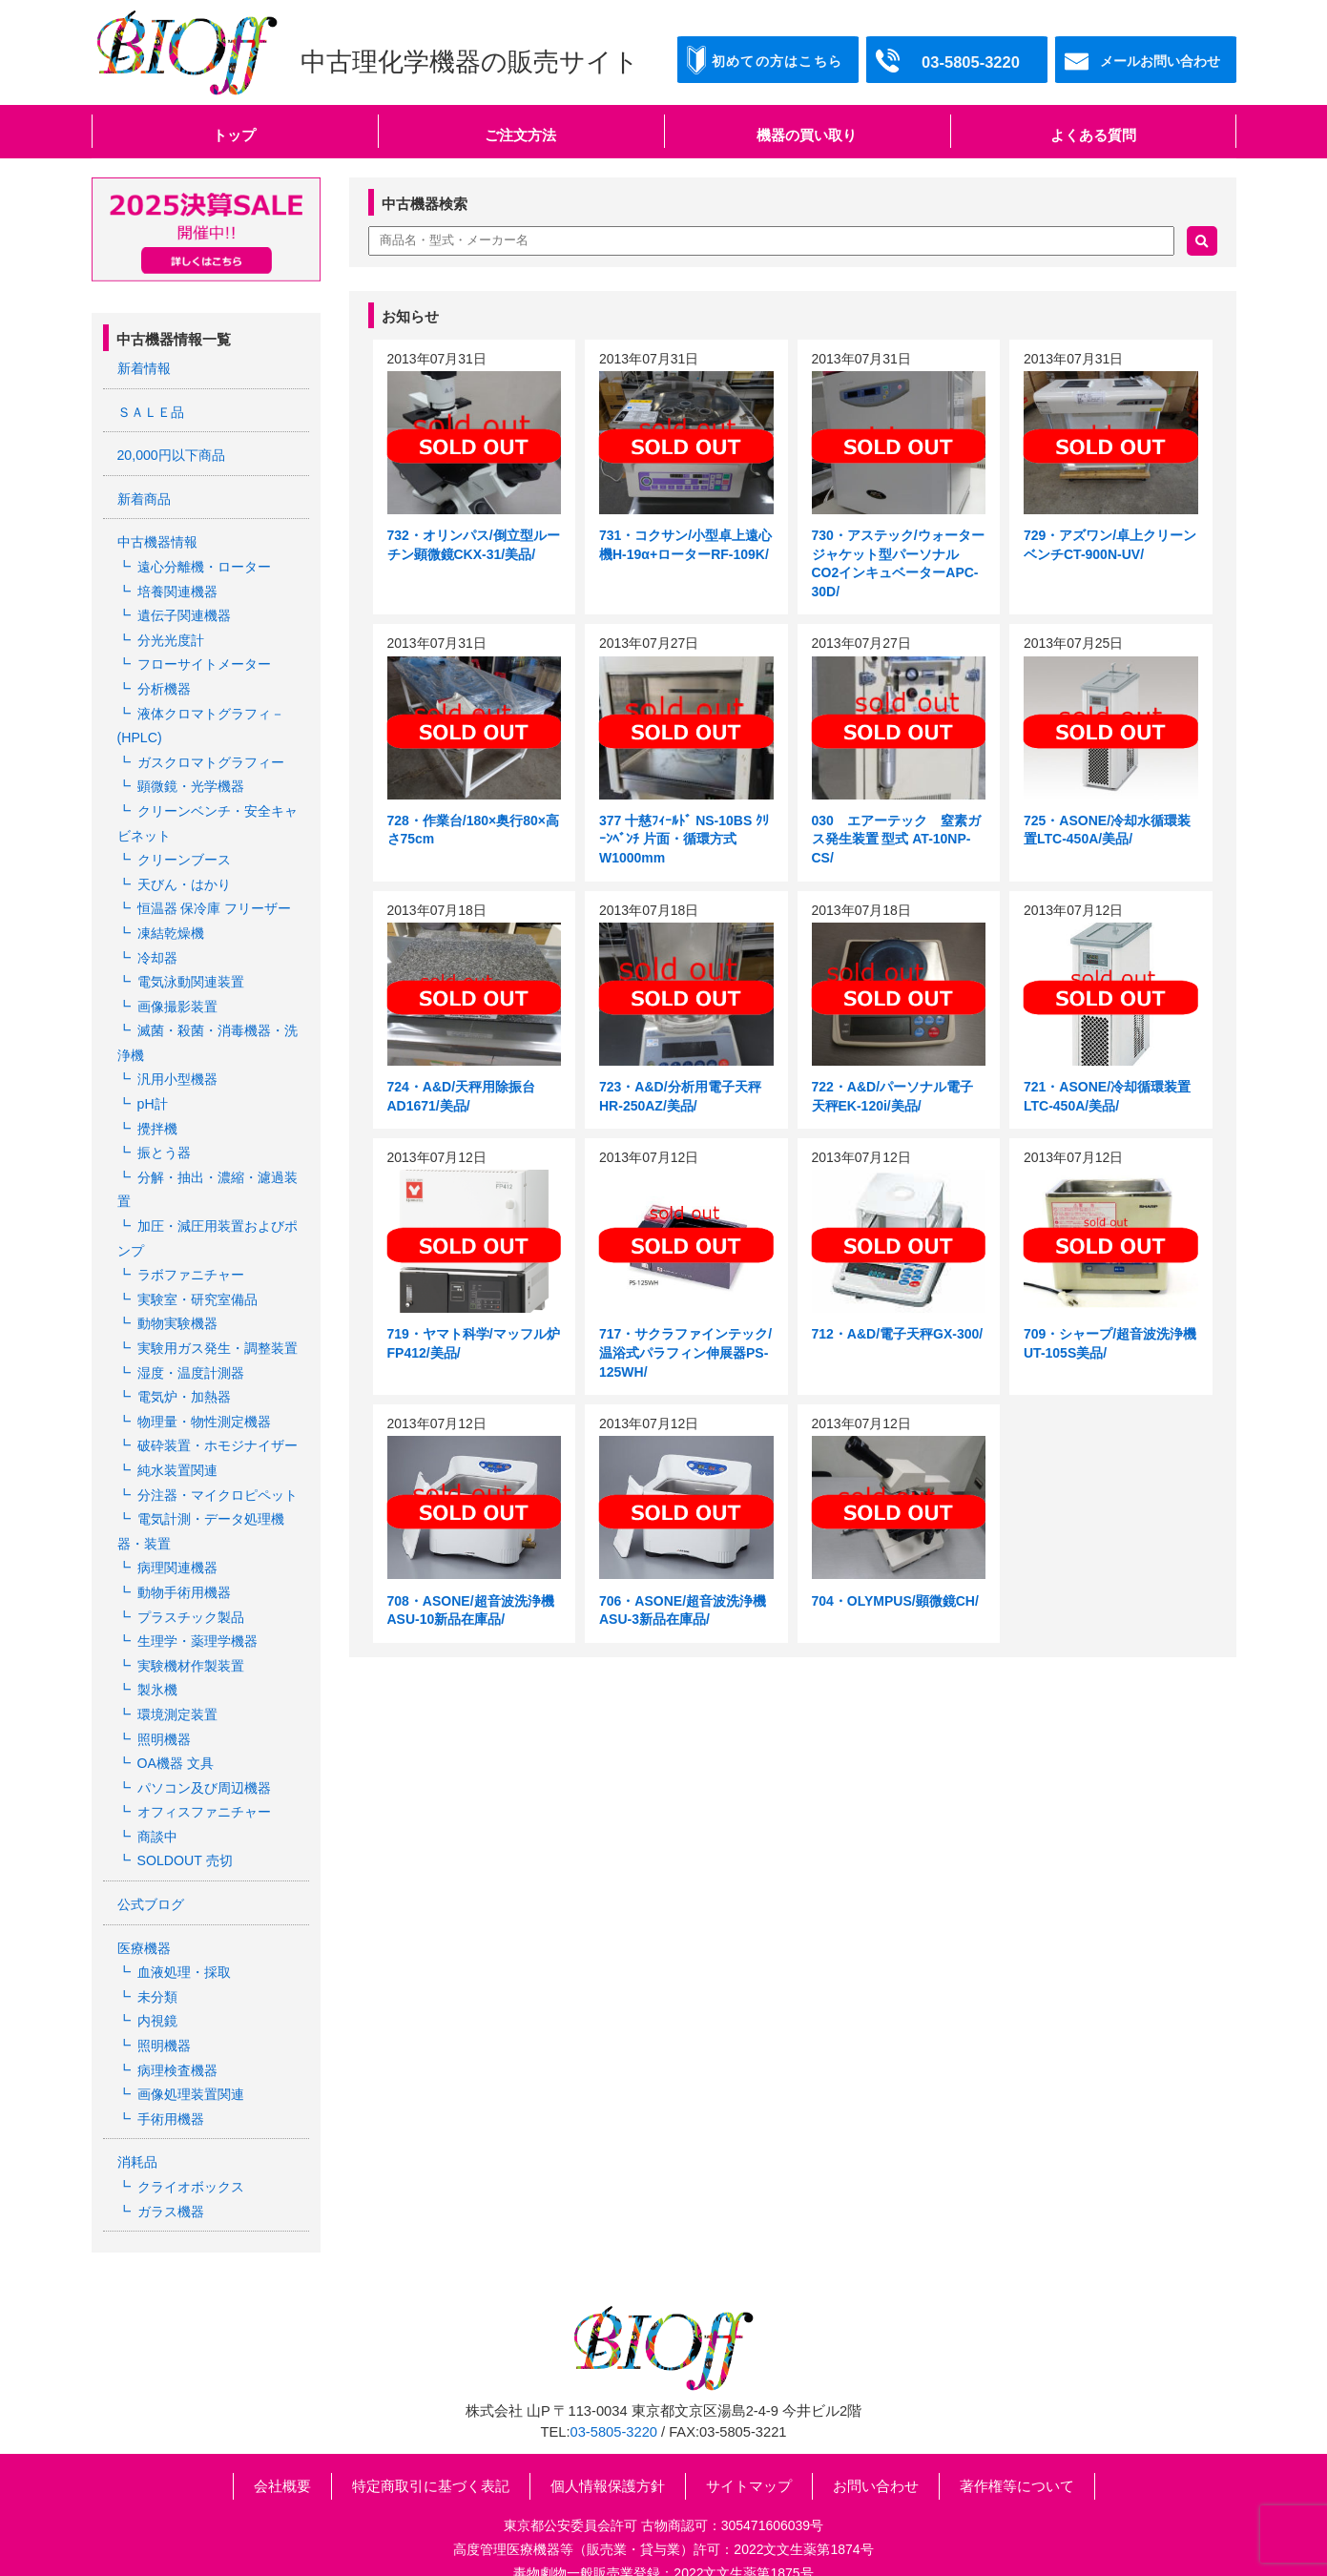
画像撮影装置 (177, 997)
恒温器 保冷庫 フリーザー (214, 901)
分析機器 (164, 685)
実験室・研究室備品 (197, 1286)
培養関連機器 (177, 588)
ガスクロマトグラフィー (210, 756)
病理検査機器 (177, 2044)
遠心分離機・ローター (204, 564)
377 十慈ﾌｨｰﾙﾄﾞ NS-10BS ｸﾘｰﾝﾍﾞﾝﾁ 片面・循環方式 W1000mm (684, 839)
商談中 (157, 1814)
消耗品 (137, 2136)
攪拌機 (157, 1117)
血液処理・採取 (184, 1948)
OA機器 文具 (175, 1742)
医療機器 (144, 1924)
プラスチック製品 (190, 1598)
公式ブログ (150, 1881)
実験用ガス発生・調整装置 (217, 1333)
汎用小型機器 (177, 1069)
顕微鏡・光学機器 (190, 781)
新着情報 (144, 368)
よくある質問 (1093, 135)
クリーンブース (184, 853)
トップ (234, 135)
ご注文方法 (520, 135)
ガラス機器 (170, 2184)
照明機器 (164, 1718)
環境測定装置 (177, 1694)
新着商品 (144, 498)
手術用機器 (170, 2093)
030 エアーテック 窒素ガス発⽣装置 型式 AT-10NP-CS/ (896, 839)
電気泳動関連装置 (190, 973)
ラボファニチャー (190, 1261)
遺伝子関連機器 (184, 612)
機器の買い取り (807, 135)
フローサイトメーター (204, 661)
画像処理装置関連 (190, 2068)
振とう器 (164, 1141)
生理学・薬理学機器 (197, 1622)
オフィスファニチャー (204, 1790)
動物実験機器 (177, 1310)
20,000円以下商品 (171, 454)
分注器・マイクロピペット (217, 1477)
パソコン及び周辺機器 (204, 1766)
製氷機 (157, 1670)
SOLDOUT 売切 (184, 1838)
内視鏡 (157, 1997)
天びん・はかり (184, 876)
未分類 (157, 1973)
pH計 (152, 1093)
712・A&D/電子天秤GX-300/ (898, 1333)
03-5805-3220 (613, 2404)
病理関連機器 (177, 1550)
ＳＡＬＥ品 (150, 411)
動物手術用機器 (184, 1574)
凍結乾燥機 (170, 925)
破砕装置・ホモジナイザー (217, 1430)
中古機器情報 (157, 541)
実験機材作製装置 (190, 1645)
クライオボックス (190, 2160)
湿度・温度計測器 (190, 1357)
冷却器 (157, 949)
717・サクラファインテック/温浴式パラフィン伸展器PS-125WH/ (685, 1352)
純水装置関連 (177, 1454)
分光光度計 (170, 637)
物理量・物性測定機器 (204, 1406)
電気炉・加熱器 (184, 1381)
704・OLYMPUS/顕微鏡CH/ (895, 1601)
